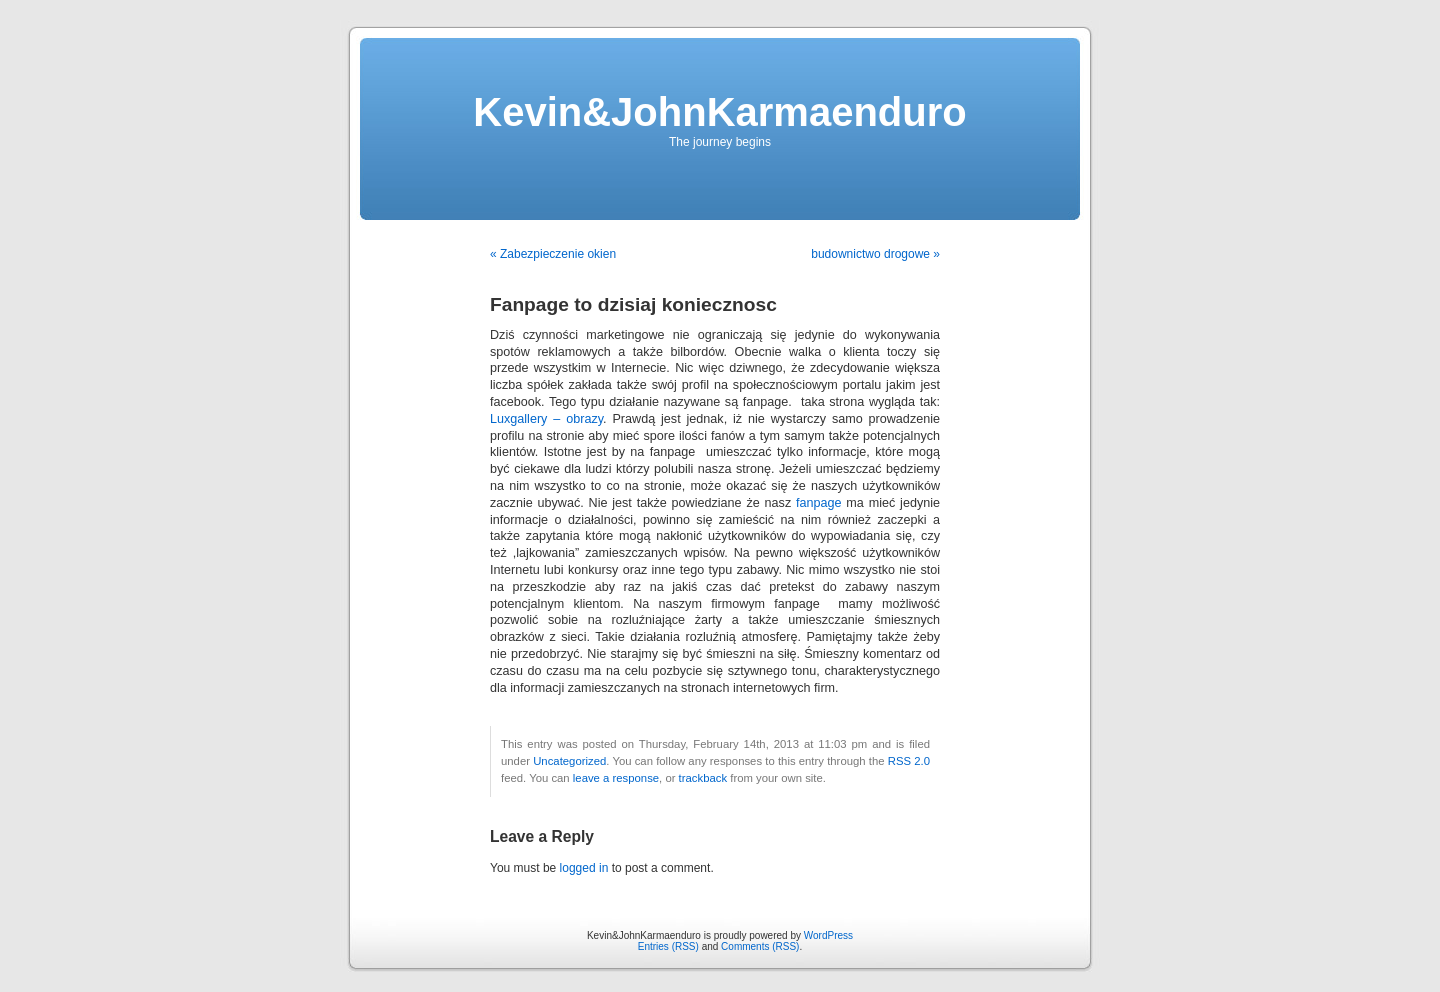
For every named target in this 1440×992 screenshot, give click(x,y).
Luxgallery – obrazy (546, 419)
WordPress (828, 935)
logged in (584, 868)
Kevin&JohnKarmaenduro (719, 112)
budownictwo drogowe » (875, 254)
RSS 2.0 (909, 761)
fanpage (819, 503)
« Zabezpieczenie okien (553, 254)
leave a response (616, 778)
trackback (703, 778)
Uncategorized (569, 761)
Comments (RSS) (760, 946)
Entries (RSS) (668, 946)
